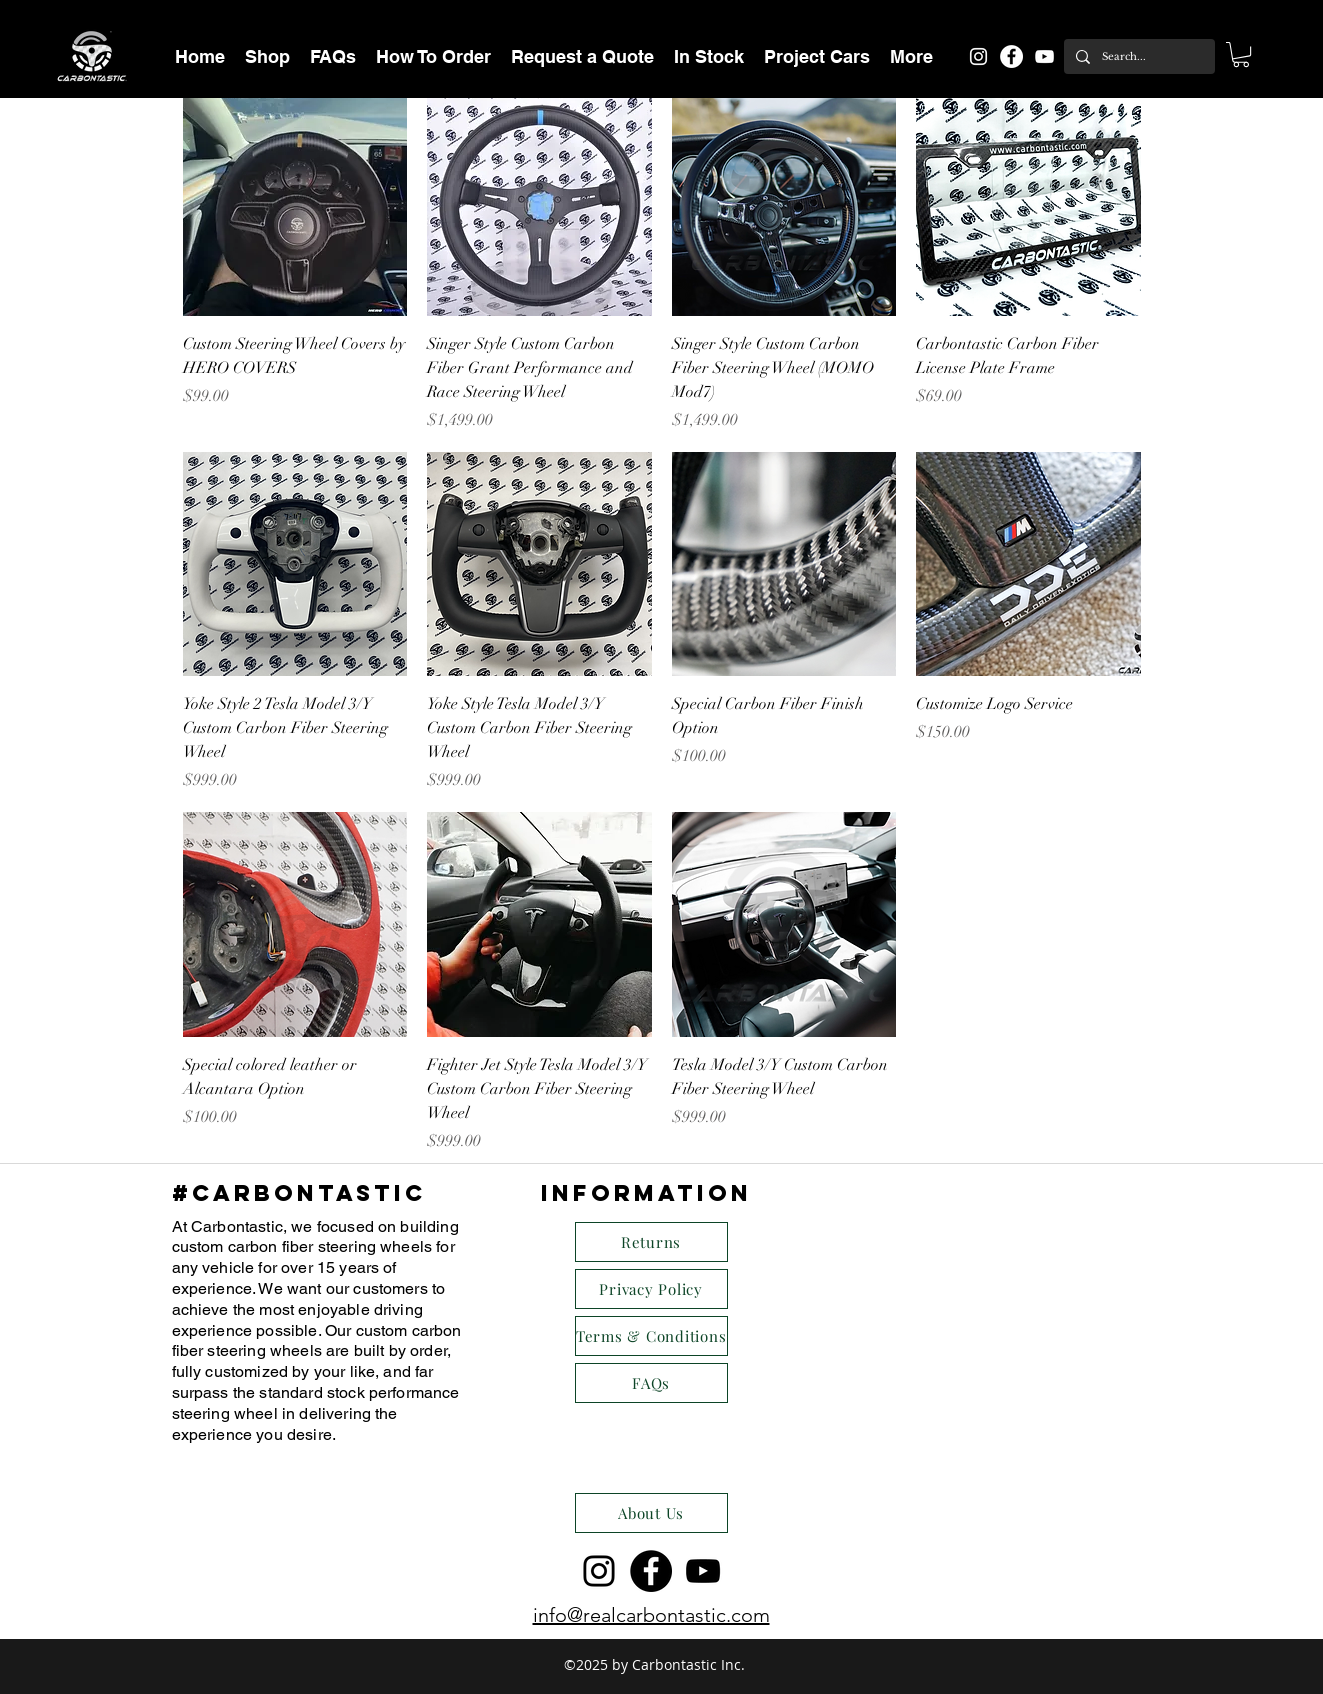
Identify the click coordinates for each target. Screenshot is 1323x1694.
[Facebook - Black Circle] (651, 1571)
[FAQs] (651, 1383)
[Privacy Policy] (651, 1289)
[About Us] (651, 1513)
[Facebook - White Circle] (1011, 56)
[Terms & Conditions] (651, 1336)
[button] (267, 56)
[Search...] (1137, 56)
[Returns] (651, 1242)
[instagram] (978, 56)
